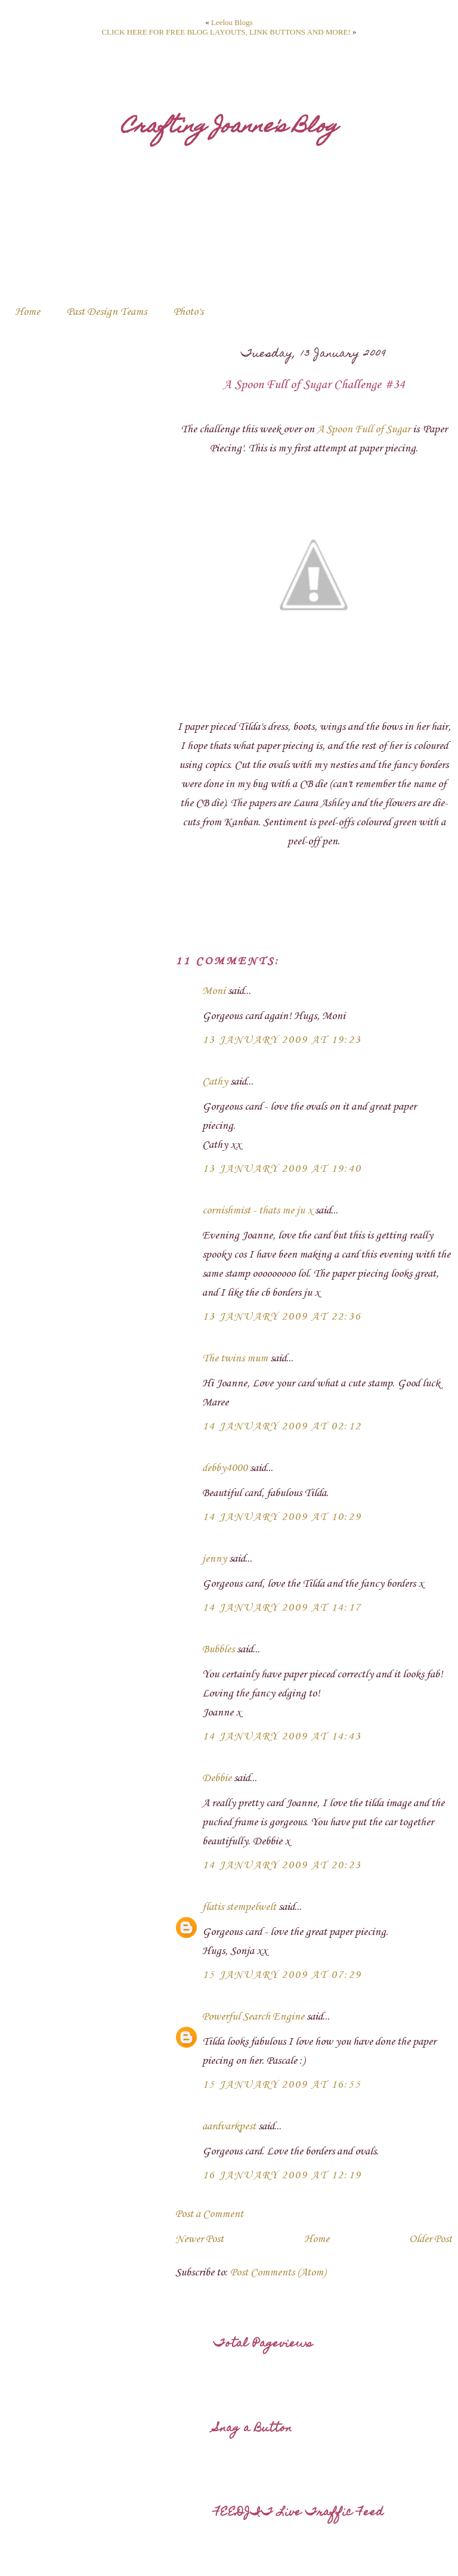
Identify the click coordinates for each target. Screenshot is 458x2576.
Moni (213, 991)
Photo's (188, 311)
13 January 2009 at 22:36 (281, 1316)
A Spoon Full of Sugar (363, 429)
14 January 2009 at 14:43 (281, 1736)
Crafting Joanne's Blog (229, 128)
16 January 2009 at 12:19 (281, 2175)
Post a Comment (209, 2214)
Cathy (215, 1081)
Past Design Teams (107, 311)
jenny (214, 1558)
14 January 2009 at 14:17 (281, 1607)
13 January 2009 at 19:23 (281, 1039)
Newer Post (199, 2239)
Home (27, 311)
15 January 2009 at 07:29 (281, 1974)
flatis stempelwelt (239, 1907)
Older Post (430, 2239)
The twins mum (235, 1358)
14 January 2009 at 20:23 (281, 1865)
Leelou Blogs (232, 22)
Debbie (216, 1778)
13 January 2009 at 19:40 (281, 1168)
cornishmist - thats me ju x (257, 1210)
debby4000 (224, 1468)
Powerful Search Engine (253, 2016)
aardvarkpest (229, 2126)
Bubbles (218, 1649)
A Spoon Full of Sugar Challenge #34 (314, 385)
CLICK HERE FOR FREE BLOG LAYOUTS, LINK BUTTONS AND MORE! (225, 31)
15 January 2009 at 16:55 (281, 2084)
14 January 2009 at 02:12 (281, 1426)
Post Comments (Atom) (278, 2272)
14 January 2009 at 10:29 (281, 1517)
